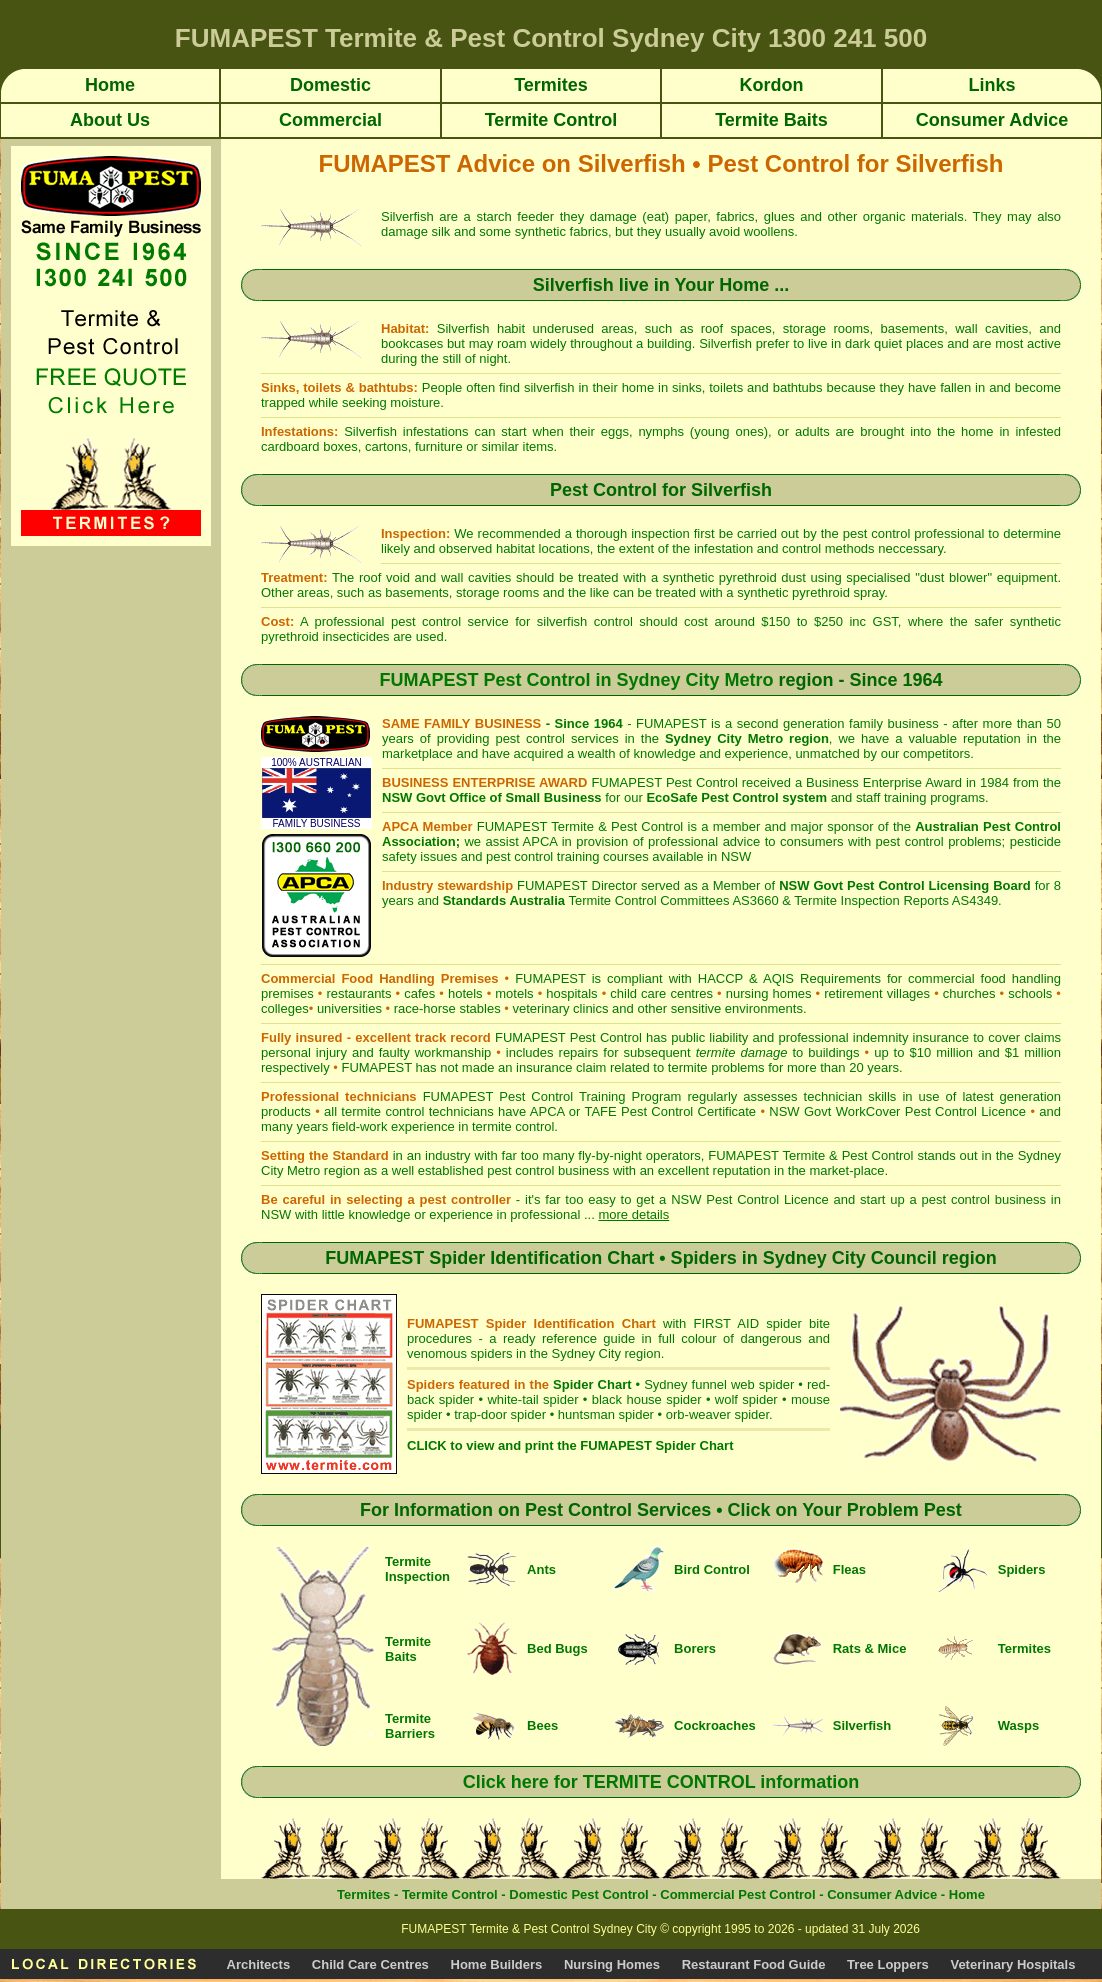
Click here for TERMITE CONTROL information (661, 1782)
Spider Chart (592, 1384)
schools (1030, 993)
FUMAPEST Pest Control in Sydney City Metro (576, 680)
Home (967, 1894)
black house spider (647, 1399)
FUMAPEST (376, 1067)
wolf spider (746, 1399)
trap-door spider (500, 1414)
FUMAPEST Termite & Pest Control (580, 826)
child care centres (661, 993)
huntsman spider (606, 1414)
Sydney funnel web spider (719, 1384)
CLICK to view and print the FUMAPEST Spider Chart (570, 1445)
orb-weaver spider (717, 1414)
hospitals (571, 993)
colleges (285, 1008)
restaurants (358, 993)
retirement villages (877, 993)
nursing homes (769, 993)
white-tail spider (532, 1399)
